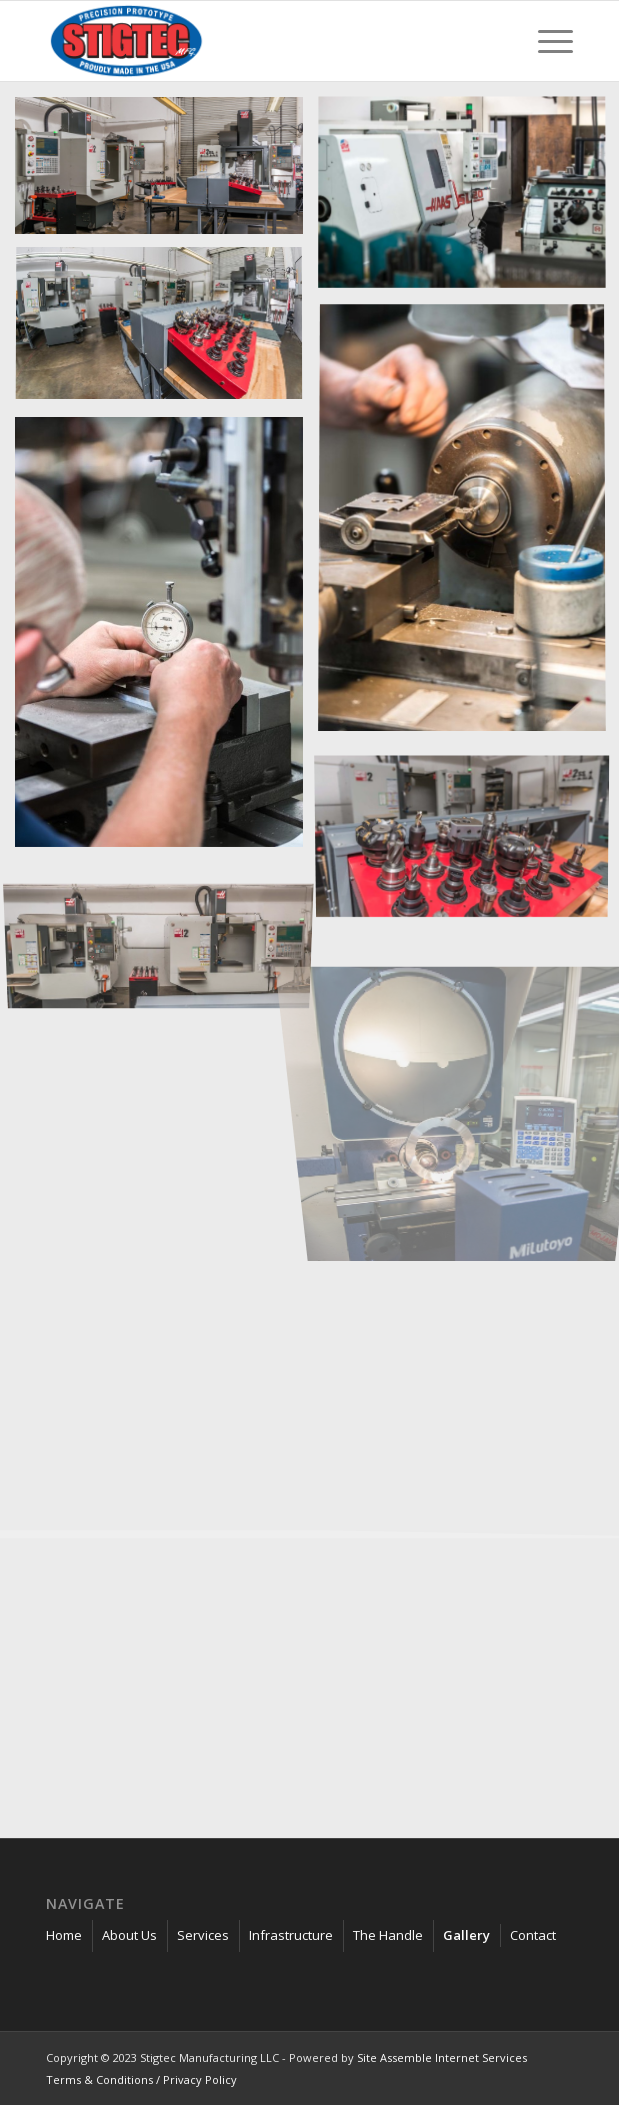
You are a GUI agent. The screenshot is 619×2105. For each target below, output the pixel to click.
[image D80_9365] (166, 930)
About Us (129, 1935)
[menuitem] (545, 41)
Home (64, 1935)
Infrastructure (291, 1935)
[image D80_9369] (166, 173)
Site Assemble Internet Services (442, 2057)
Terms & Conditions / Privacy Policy (141, 2079)
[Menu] (545, 41)
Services (203, 1935)
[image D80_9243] (166, 333)
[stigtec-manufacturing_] (256, 41)
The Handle (388, 1935)
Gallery (466, 1935)
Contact (533, 1935)
